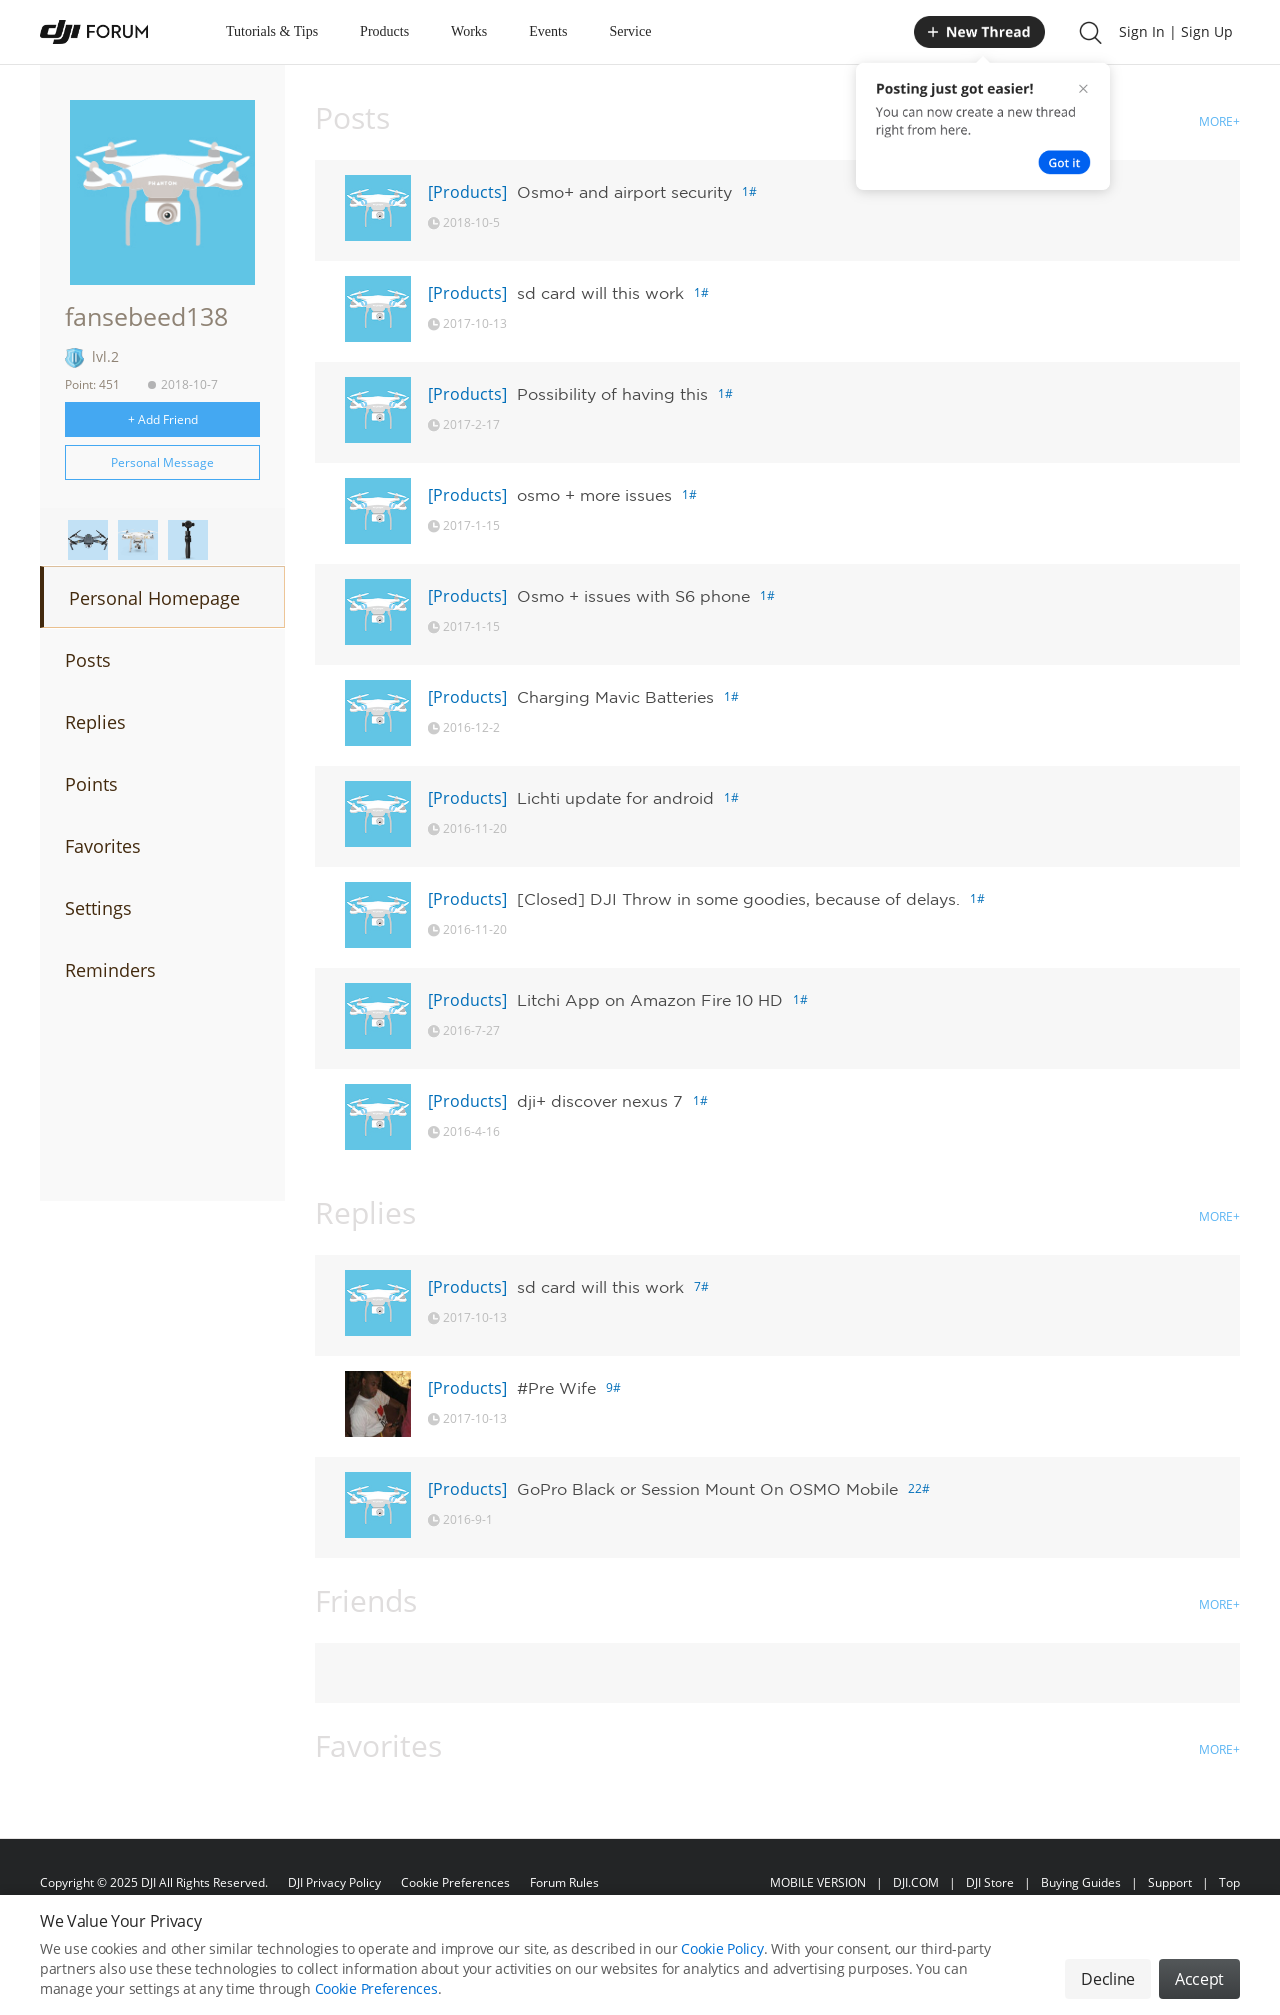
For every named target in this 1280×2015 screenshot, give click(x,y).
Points (91, 784)
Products (384, 31)
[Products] (467, 192)
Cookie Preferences (455, 1882)
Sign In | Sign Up (1176, 31)
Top (1229, 1882)
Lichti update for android (615, 798)
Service (630, 31)
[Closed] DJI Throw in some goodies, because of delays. (738, 899)
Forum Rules (564, 1882)
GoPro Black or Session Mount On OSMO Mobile (707, 1489)
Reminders (110, 970)
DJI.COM (916, 1882)
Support (1170, 1882)
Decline (1108, 1979)
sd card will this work (600, 293)
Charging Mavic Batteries (615, 697)
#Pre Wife (556, 1388)
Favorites (103, 846)
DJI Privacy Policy (334, 1882)
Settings (98, 908)
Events (548, 31)
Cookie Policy (722, 1948)
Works (469, 31)
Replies (95, 722)
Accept (1199, 1979)
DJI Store (990, 1882)
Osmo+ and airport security (624, 192)
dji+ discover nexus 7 (600, 1101)
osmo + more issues (594, 495)
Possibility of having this (612, 394)
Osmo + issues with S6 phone (633, 596)
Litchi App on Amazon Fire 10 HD (650, 1000)
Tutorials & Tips (272, 31)
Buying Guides (1081, 1882)
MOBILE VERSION (818, 1882)
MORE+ (1219, 121)
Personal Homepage (154, 598)
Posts (88, 660)
